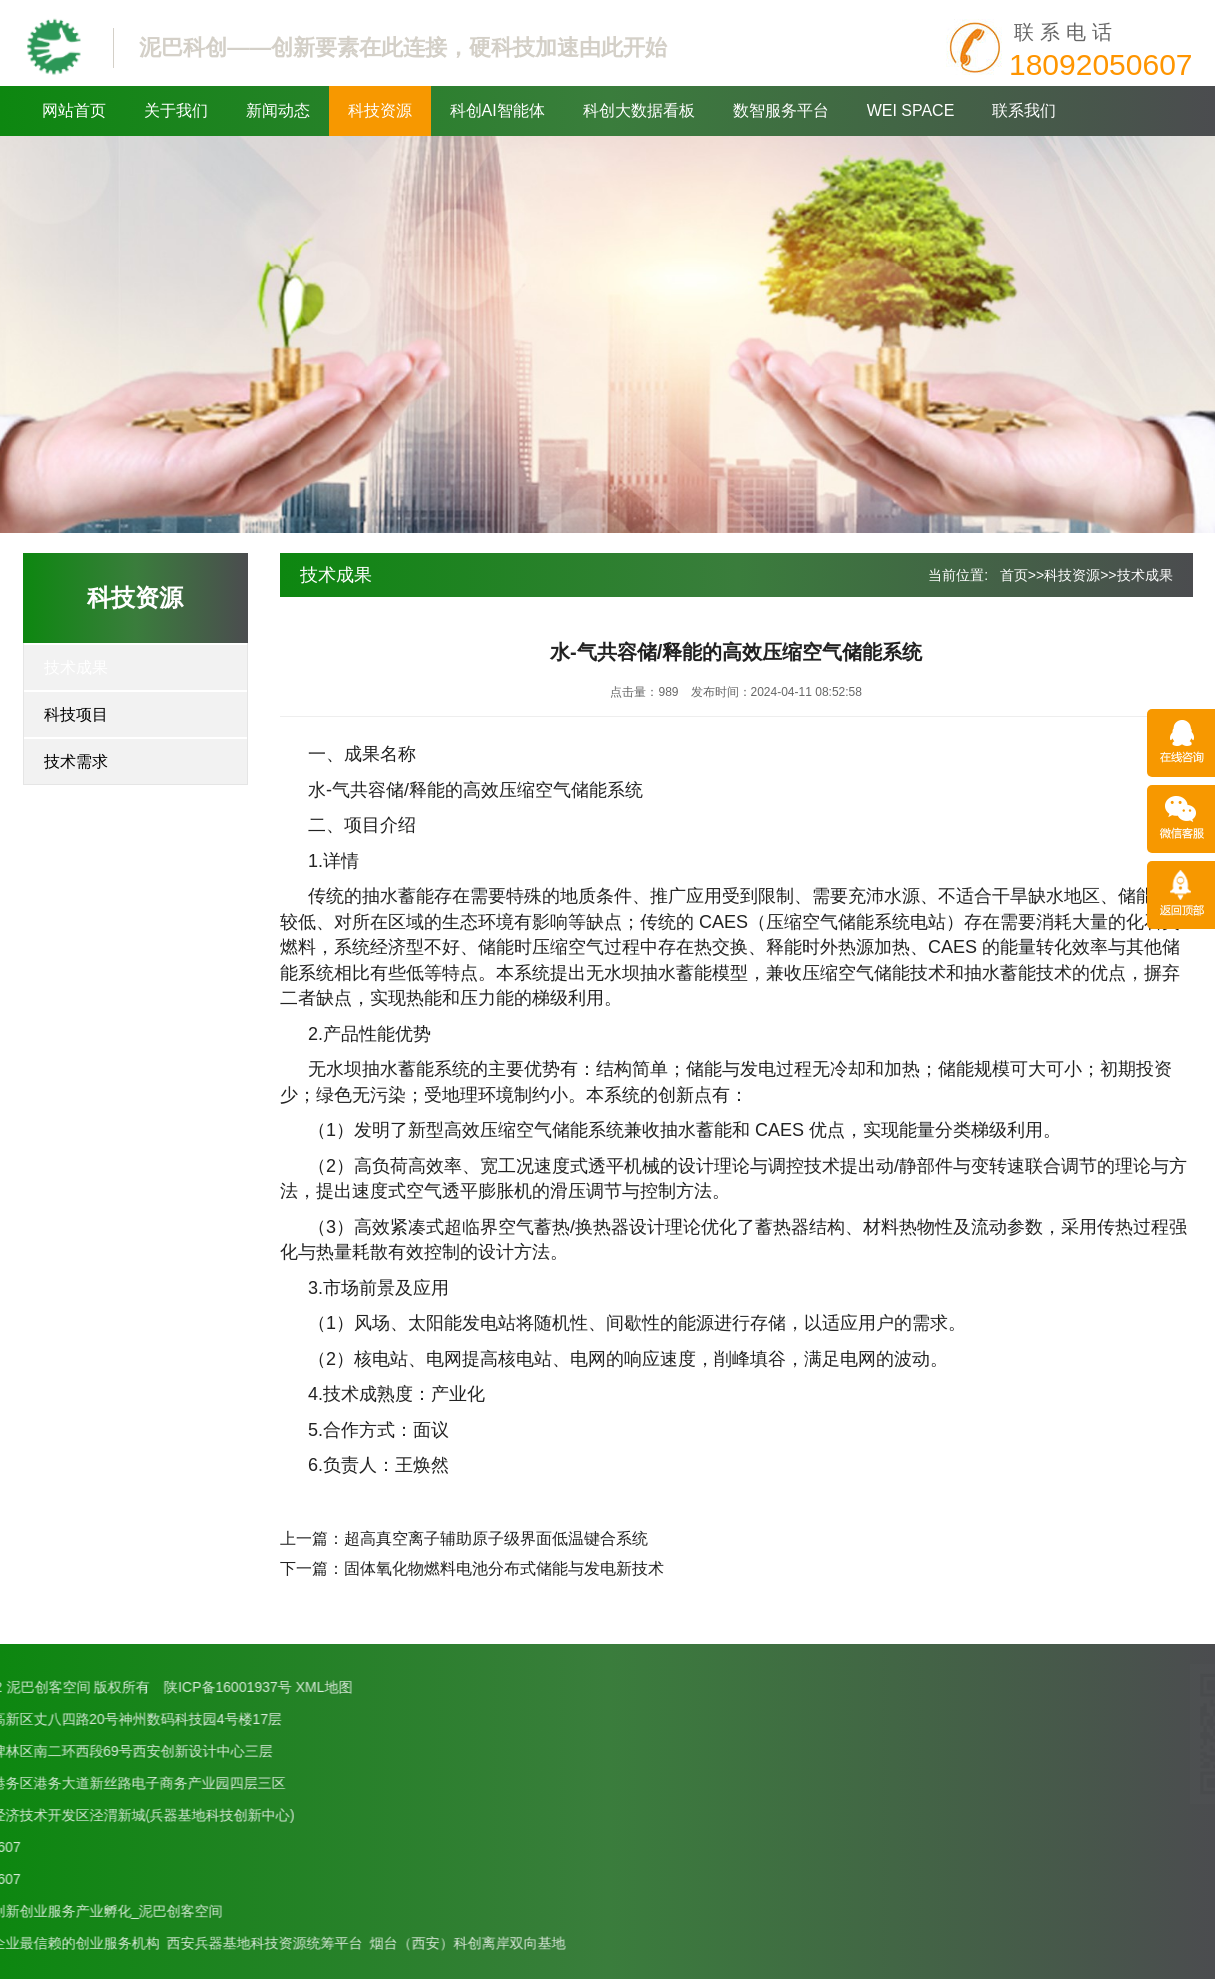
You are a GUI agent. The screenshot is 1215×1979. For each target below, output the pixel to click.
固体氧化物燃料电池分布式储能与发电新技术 (504, 1568)
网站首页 (74, 110)
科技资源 (380, 110)
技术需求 (76, 761)
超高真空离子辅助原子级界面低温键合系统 (496, 1538)
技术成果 (76, 667)
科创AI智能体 (497, 110)
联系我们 (1024, 110)
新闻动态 (278, 110)
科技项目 (76, 714)
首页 (1014, 575)
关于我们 (176, 110)
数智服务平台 (781, 110)
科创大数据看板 (639, 110)
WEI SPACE (911, 110)
